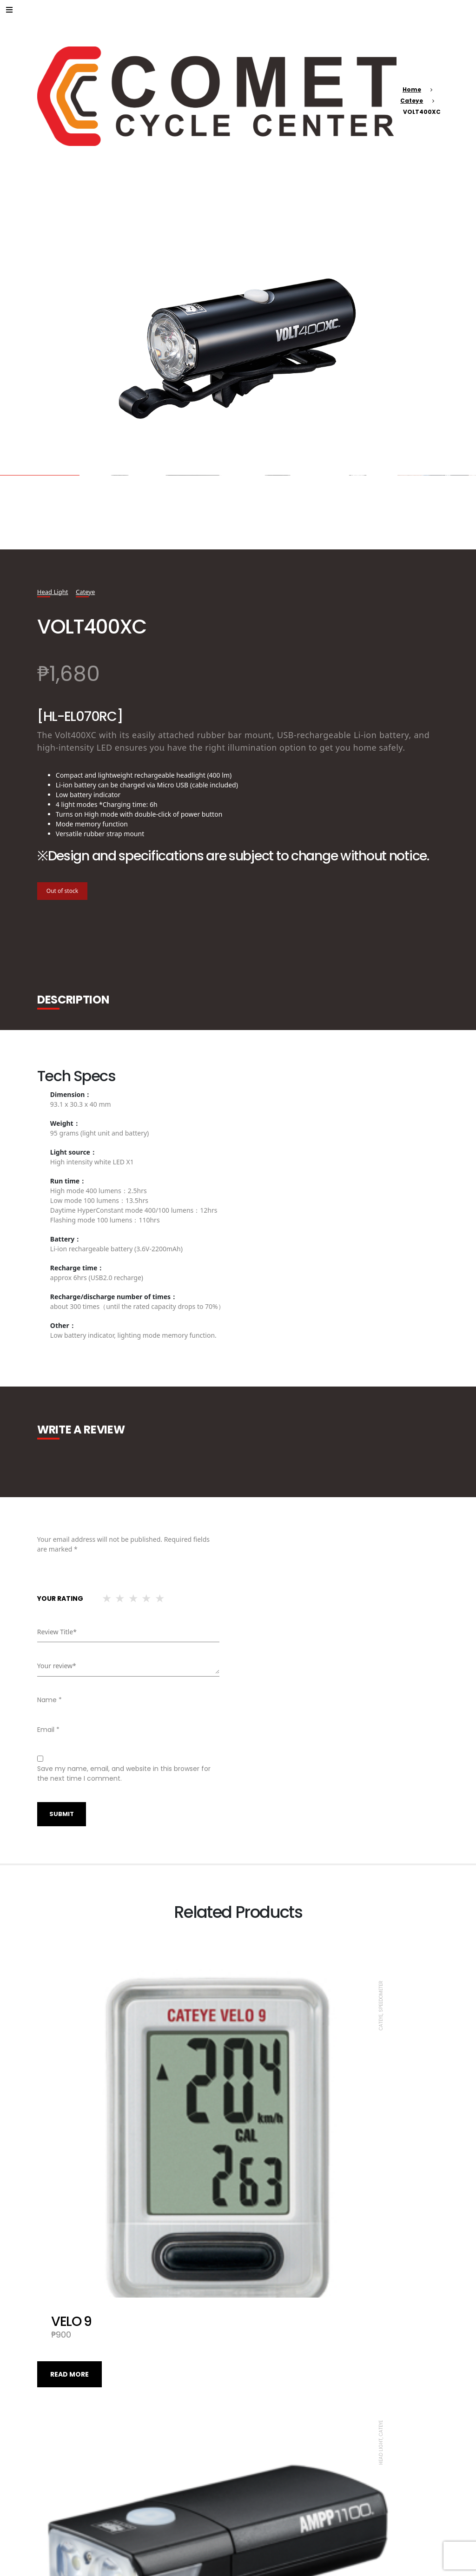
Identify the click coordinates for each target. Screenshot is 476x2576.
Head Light (54, 591)
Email (48, 1729)
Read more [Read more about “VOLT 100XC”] (69, 2494)
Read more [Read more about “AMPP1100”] (270, 2214)
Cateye (411, 101)
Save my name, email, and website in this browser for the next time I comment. (124, 1773)
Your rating (60, 1598)
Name (49, 1699)
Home (412, 89)
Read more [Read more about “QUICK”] (270, 2494)
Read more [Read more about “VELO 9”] (69, 2214)
